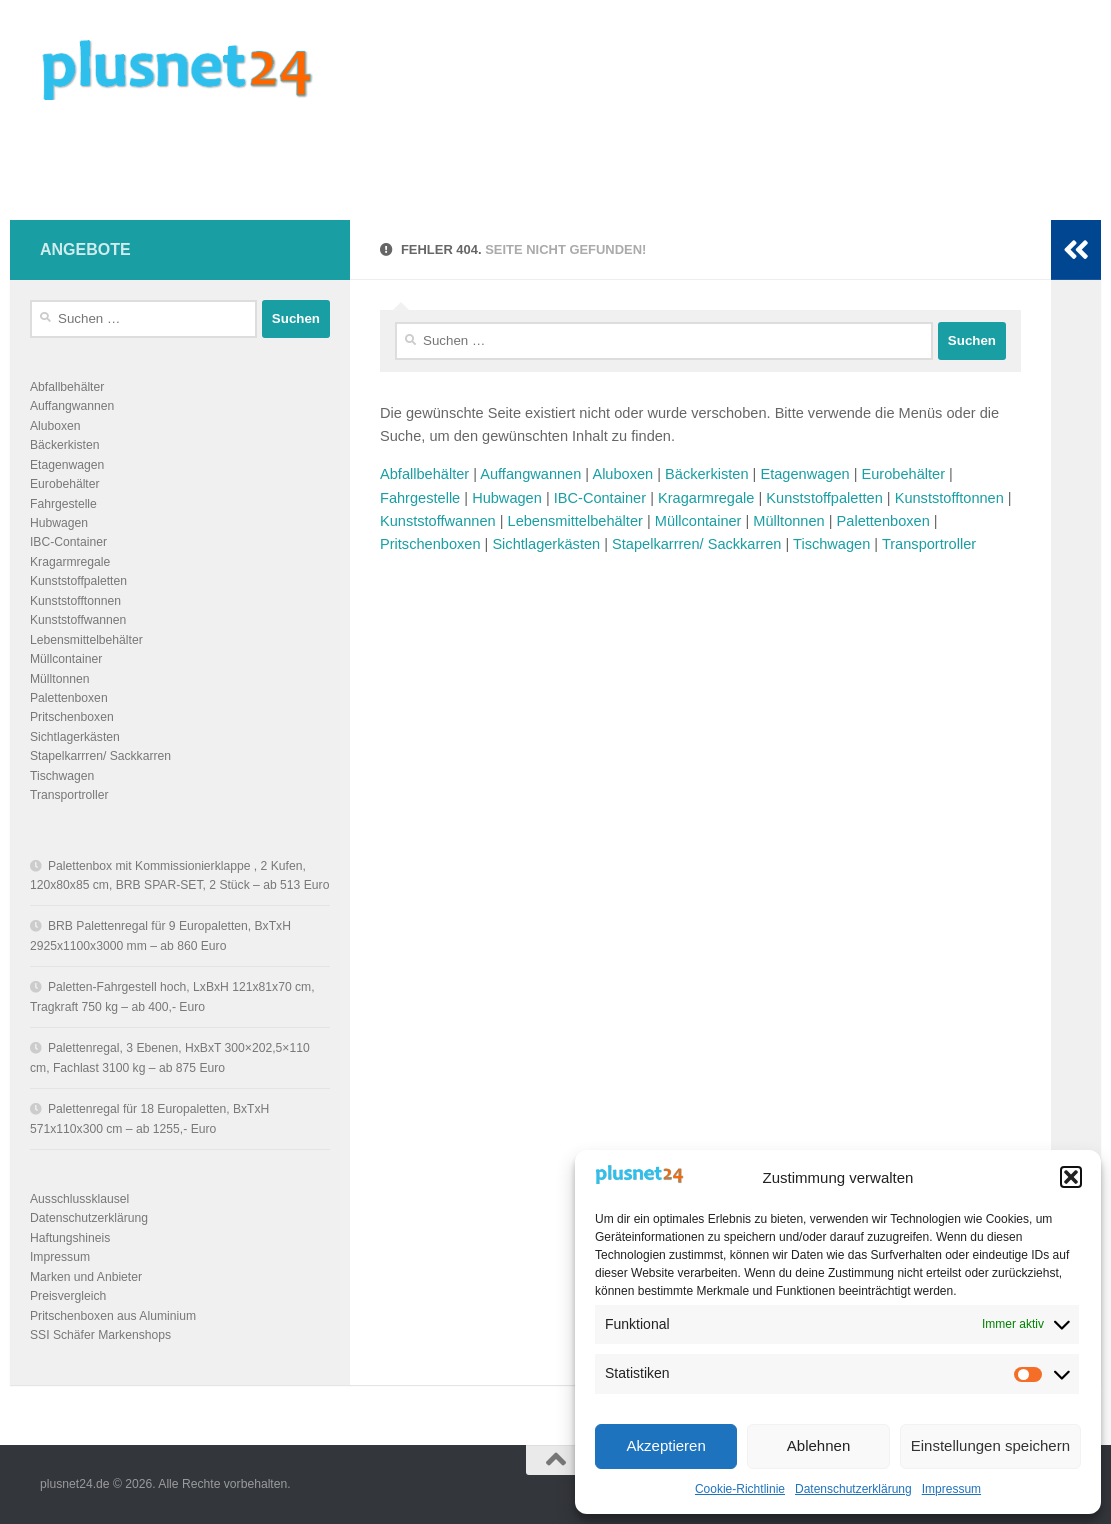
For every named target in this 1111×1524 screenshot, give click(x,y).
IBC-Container (600, 498)
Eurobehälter (903, 474)
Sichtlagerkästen (546, 544)
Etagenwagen (804, 474)
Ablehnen (818, 1445)
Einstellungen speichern (990, 1445)
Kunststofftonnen (949, 498)
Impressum (951, 1489)
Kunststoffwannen (438, 521)
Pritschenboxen (430, 544)
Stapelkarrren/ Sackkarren (696, 544)
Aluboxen (622, 474)
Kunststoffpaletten (824, 498)
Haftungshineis (70, 1238)
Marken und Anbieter (86, 1277)
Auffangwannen (530, 474)
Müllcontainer (698, 521)
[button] (1071, 1177)
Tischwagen (831, 544)
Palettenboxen (883, 521)
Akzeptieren (666, 1445)
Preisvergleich (68, 1296)
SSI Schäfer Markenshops (100, 1335)
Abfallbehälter (424, 474)
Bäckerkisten (706, 474)
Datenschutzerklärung (853, 1489)
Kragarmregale (706, 498)
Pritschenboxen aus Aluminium (113, 1316)
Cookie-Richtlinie (740, 1489)
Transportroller (929, 544)
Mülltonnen (788, 521)
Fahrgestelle (420, 498)
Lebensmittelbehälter (575, 521)
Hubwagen (507, 498)
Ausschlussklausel (79, 1199)
